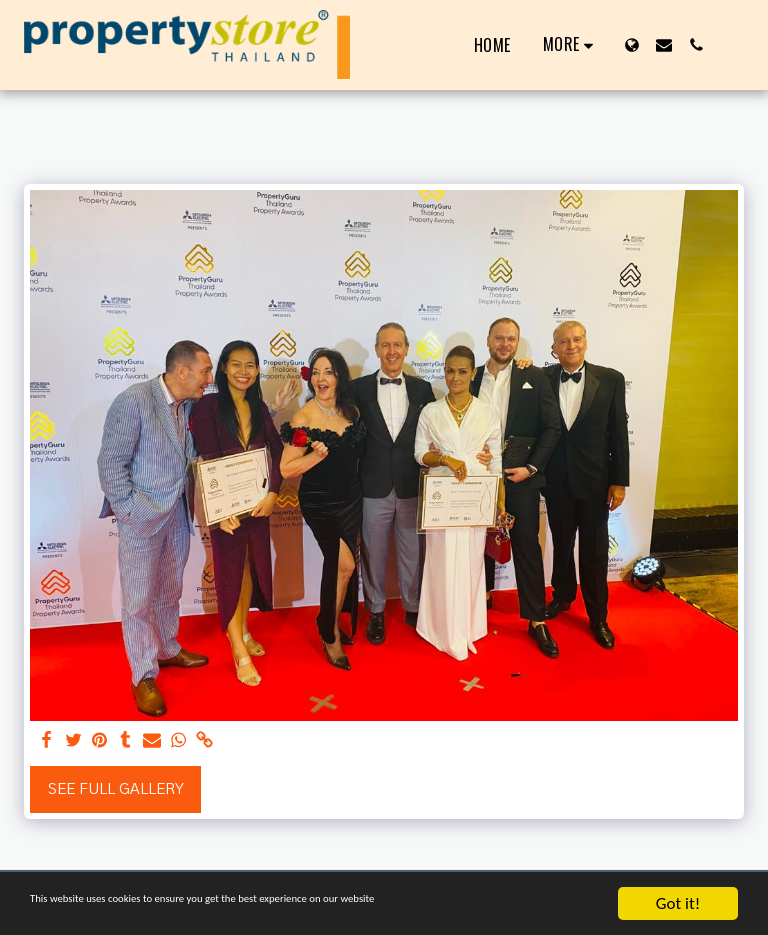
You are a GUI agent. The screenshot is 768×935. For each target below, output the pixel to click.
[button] (664, 45)
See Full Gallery (116, 789)
